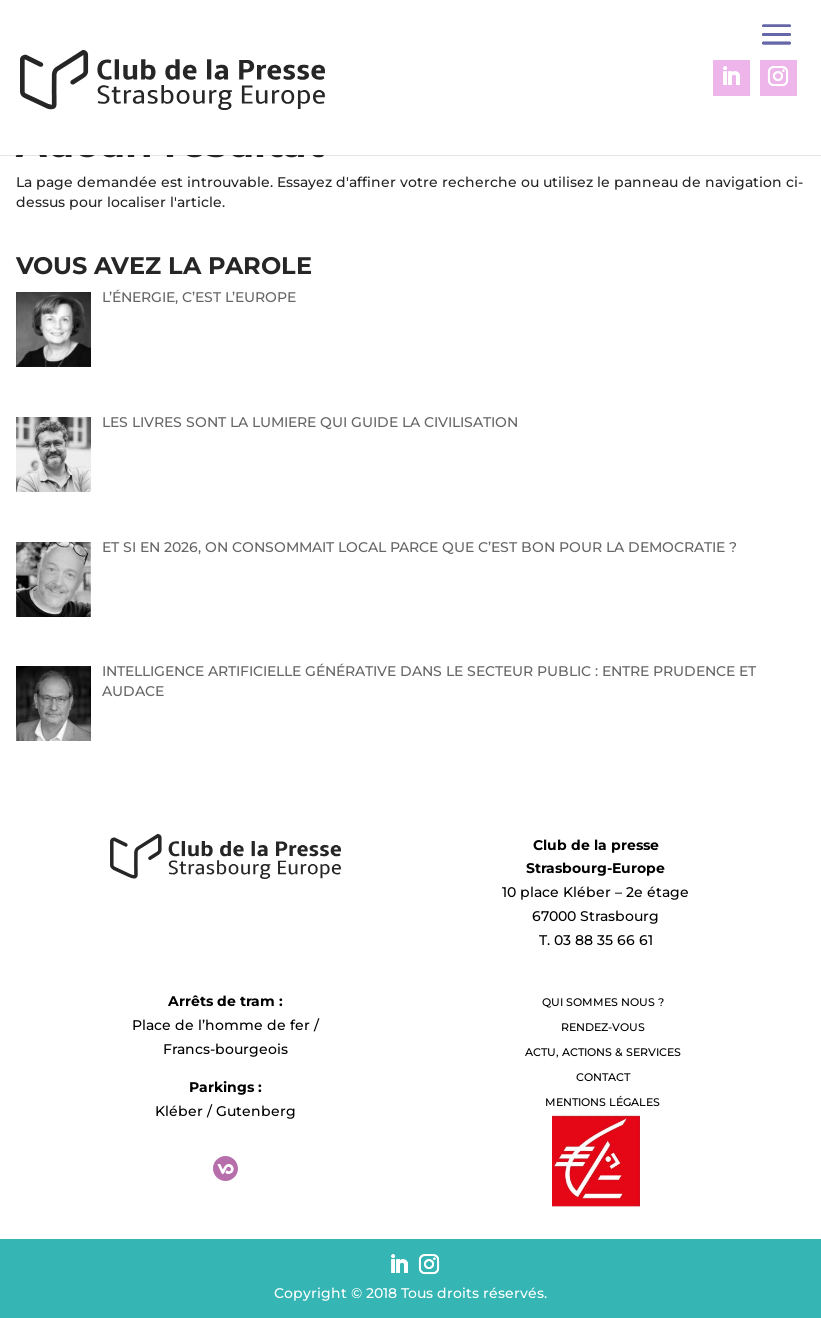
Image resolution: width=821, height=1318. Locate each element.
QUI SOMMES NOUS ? (603, 1002)
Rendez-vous (603, 1027)
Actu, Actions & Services (603, 1052)
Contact (603, 1077)
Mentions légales (602, 1102)
